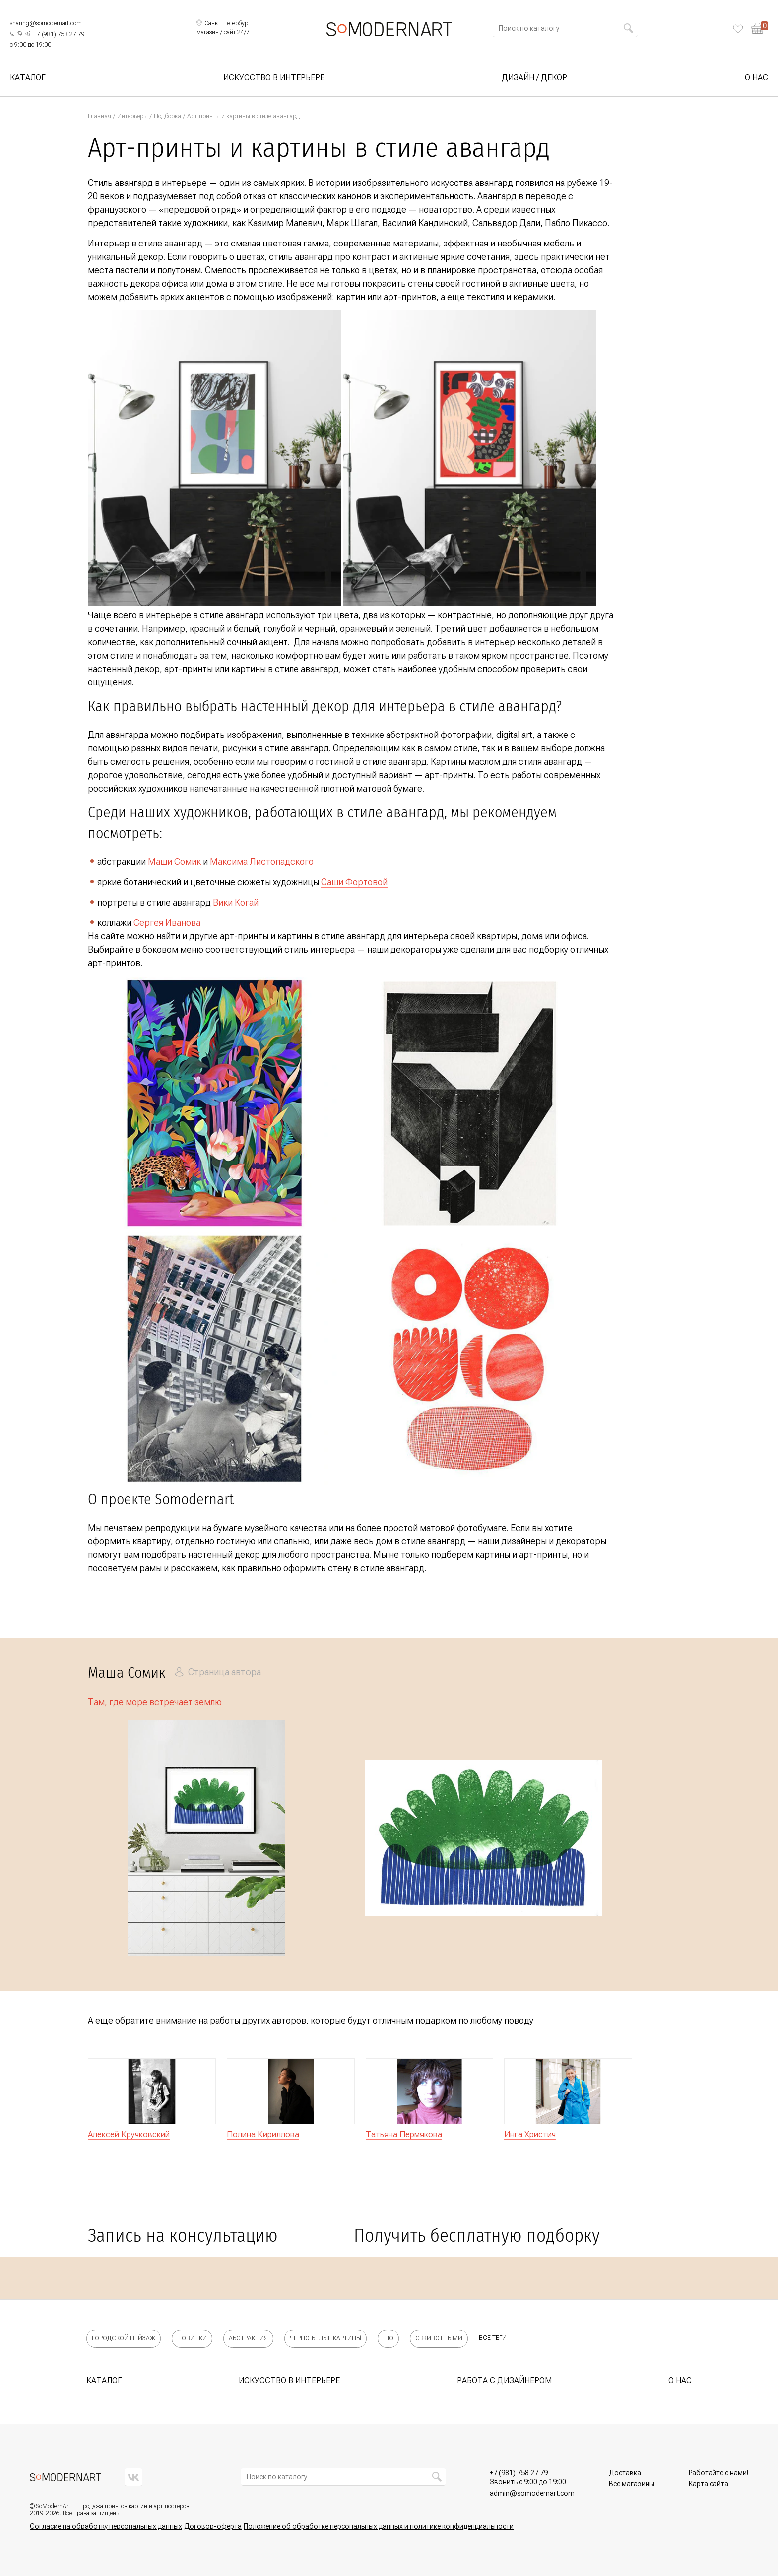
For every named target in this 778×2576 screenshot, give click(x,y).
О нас (756, 77)
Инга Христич (530, 2134)
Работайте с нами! (718, 2473)
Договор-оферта (213, 2526)
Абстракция (248, 2338)
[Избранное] (738, 28)
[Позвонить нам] (59, 35)
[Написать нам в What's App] (19, 33)
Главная (99, 116)
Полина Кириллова (263, 2134)
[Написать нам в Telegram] (27, 33)
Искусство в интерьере (273, 77)
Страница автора (224, 1672)
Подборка (167, 116)
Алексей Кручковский (129, 2134)
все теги (493, 2337)
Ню (388, 2338)
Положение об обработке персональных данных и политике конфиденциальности (379, 2526)
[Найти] (628, 28)
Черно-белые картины (325, 2338)
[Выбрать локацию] (223, 23)
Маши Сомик (174, 862)
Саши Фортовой (354, 882)
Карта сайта (708, 2484)
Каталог (28, 77)
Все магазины (631, 2484)
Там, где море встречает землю (155, 1702)
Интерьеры (132, 116)
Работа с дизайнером (504, 2380)
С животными (438, 2338)
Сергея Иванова (166, 923)
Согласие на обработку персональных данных (106, 2526)
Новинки (192, 2338)
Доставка (625, 2473)
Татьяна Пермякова (404, 2134)
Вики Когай (236, 902)
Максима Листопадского (262, 862)
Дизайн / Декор (534, 77)
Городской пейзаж (123, 2338)
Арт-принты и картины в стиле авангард (243, 116)
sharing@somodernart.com (46, 23)
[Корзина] (759, 28)
